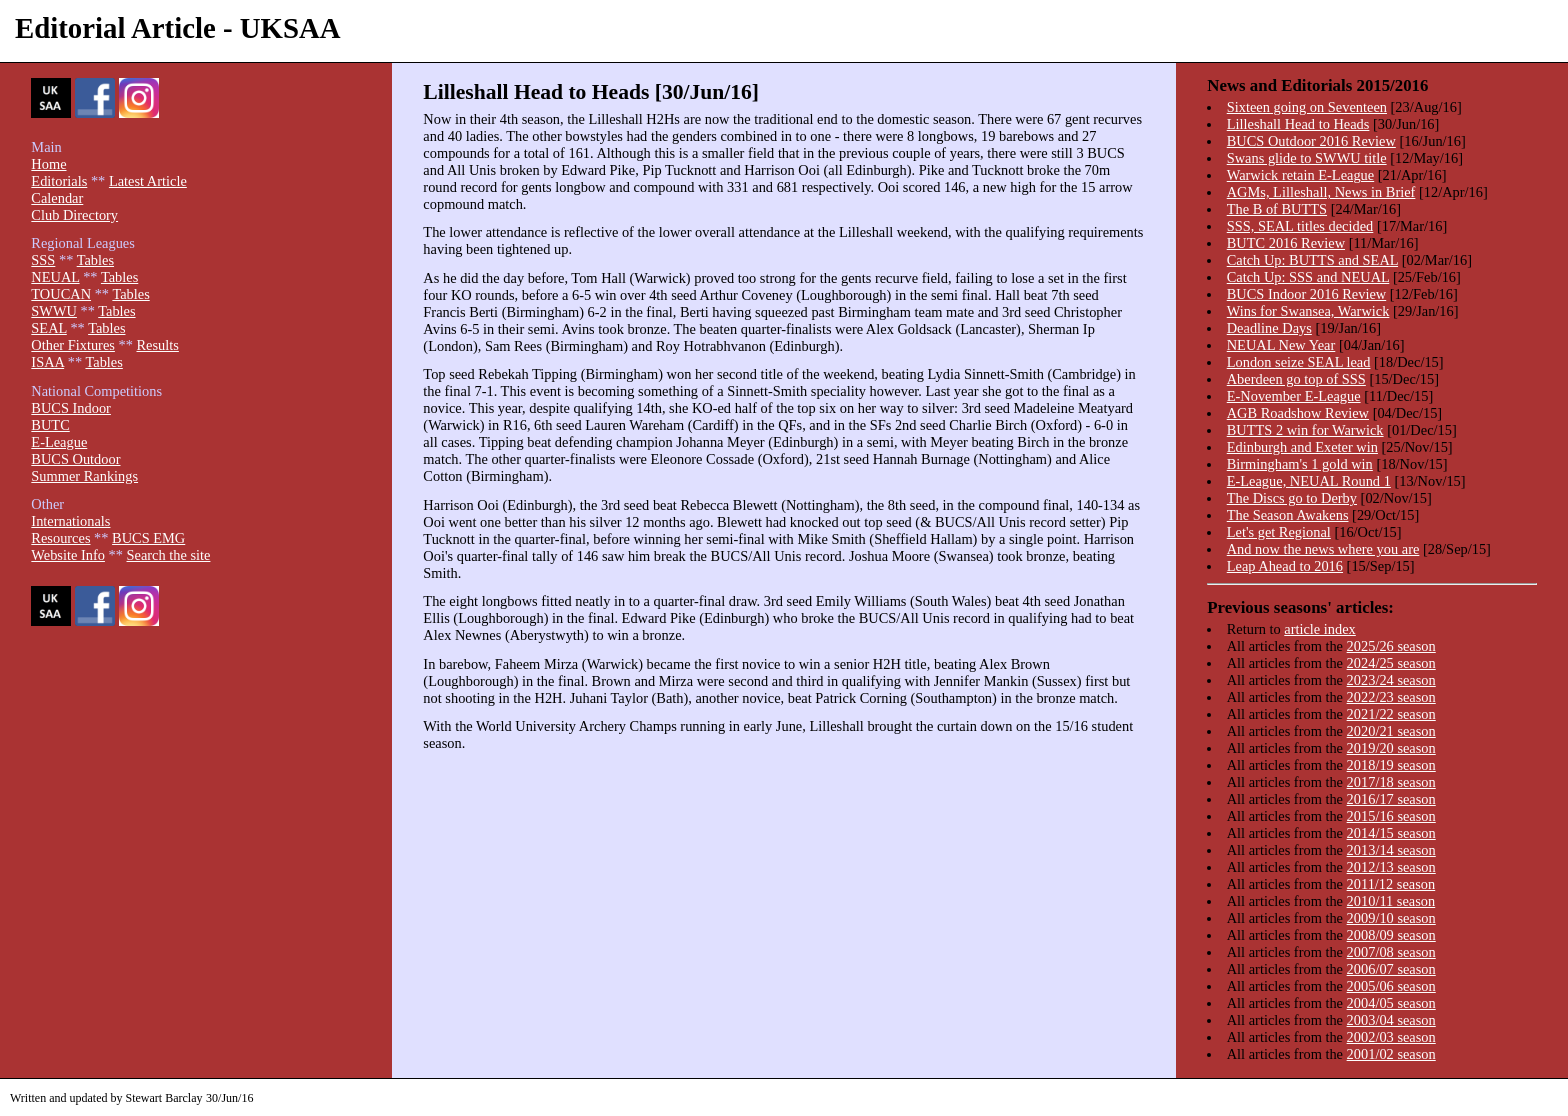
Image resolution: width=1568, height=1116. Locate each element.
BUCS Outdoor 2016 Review (1311, 141)
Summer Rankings (84, 476)
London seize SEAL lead (1299, 362)
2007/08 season (1391, 952)
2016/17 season (1391, 799)
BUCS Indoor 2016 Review (1307, 294)
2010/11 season (1391, 901)
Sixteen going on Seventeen (1307, 107)
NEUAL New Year (1281, 345)
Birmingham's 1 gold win (1300, 464)
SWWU (54, 311)
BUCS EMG (148, 538)
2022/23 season (1391, 697)
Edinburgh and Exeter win (1302, 447)
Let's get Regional (1279, 532)
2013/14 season (1391, 850)
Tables (95, 260)
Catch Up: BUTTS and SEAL (1312, 260)
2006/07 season (1391, 969)
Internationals (70, 521)
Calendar (57, 198)
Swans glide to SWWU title (1307, 158)
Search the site (169, 555)
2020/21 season (1391, 731)
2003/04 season (1391, 1020)
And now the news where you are (1323, 549)
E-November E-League (1294, 396)
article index (1320, 629)
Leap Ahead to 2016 (1285, 566)
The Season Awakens (1288, 515)
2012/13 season (1391, 867)
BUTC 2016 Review (1286, 243)
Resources (60, 538)
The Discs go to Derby (1292, 498)
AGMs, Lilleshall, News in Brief (1321, 192)
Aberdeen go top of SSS (1296, 379)
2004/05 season (1391, 1003)
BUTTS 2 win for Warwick (1305, 430)
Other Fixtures (73, 345)
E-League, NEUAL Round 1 (1309, 481)
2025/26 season (1391, 646)
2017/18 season (1391, 782)
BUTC (50, 425)
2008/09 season (1391, 935)
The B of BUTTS (1277, 209)
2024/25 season (1391, 663)
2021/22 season (1391, 714)
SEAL (48, 328)
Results (157, 345)
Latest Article (148, 181)
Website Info (68, 555)
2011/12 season (1391, 884)
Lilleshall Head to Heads (1298, 124)
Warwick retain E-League (1300, 175)
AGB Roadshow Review (1298, 413)
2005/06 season (1391, 986)
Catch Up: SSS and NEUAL (1308, 277)
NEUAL (55, 277)
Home (48, 164)
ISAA (47, 362)
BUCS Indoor (71, 408)
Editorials (59, 181)
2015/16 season (1391, 816)
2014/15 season (1391, 833)
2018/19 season (1391, 765)
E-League (59, 442)
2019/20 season (1391, 748)
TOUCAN (61, 294)
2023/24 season (1391, 680)
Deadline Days (1269, 328)
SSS (43, 260)
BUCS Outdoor (75, 459)
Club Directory (74, 215)
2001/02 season (1391, 1054)
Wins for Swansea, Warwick (1308, 311)
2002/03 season (1391, 1037)
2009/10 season (1391, 918)
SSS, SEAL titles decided (1300, 226)
